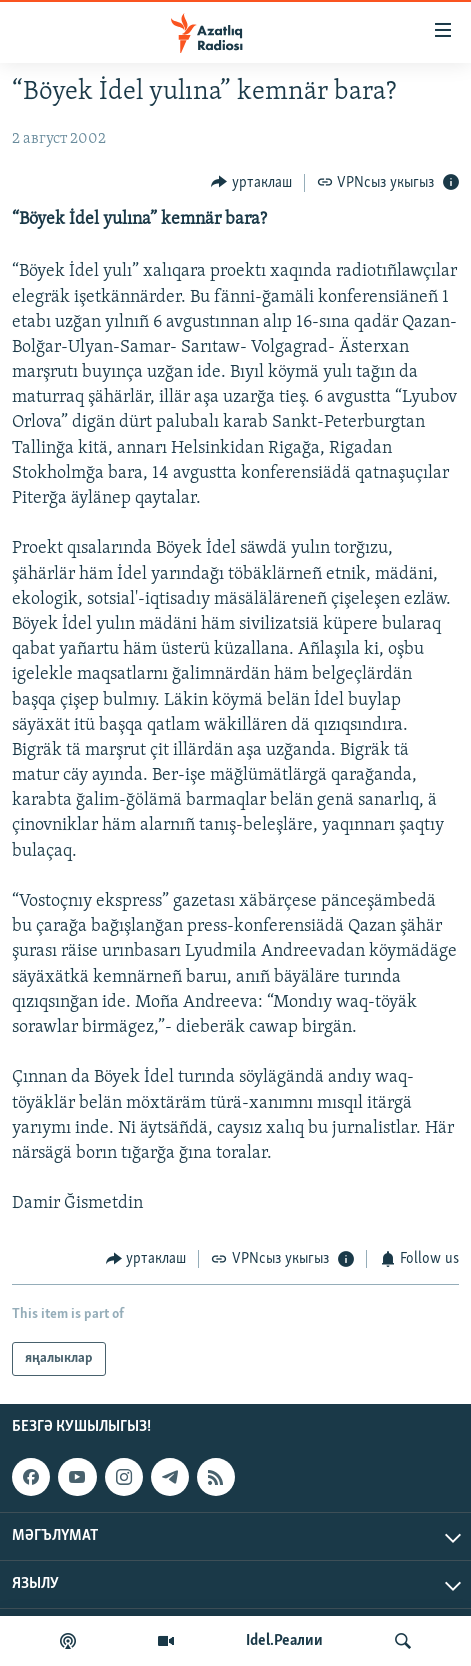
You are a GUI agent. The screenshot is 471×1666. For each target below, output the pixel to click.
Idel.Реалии (284, 1641)
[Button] (251, 182)
